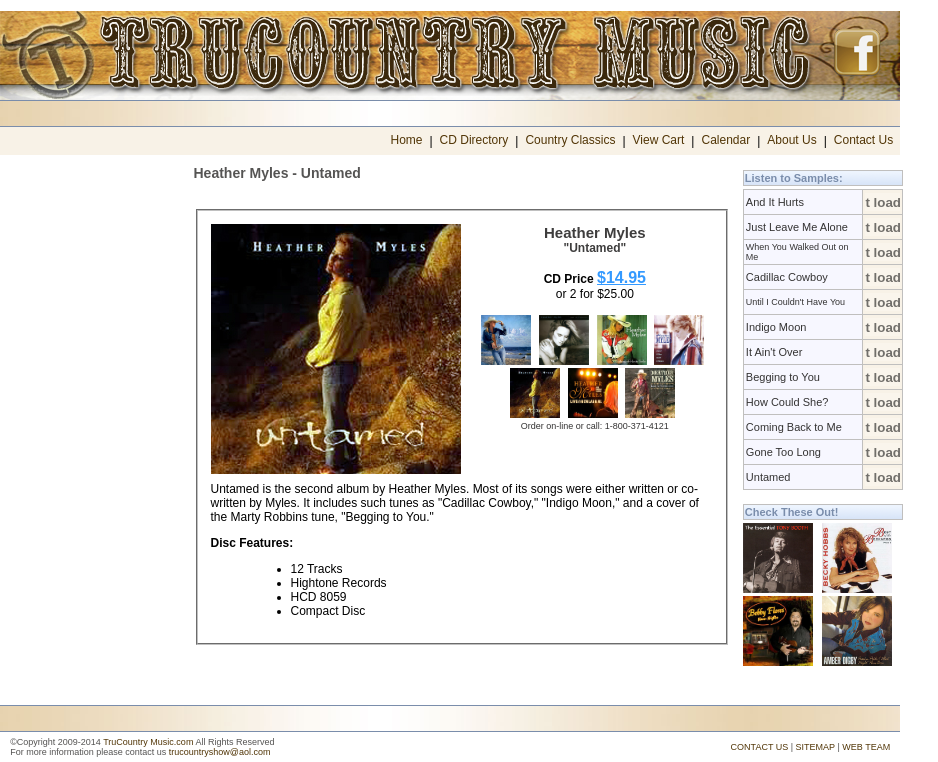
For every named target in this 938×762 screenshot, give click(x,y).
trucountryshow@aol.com (220, 752)
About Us (791, 140)
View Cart (659, 140)
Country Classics (570, 140)
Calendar (725, 140)
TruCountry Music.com (148, 742)
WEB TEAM (866, 747)
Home (406, 140)
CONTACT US (760, 747)
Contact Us (863, 140)
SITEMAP (815, 747)
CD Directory (474, 140)
